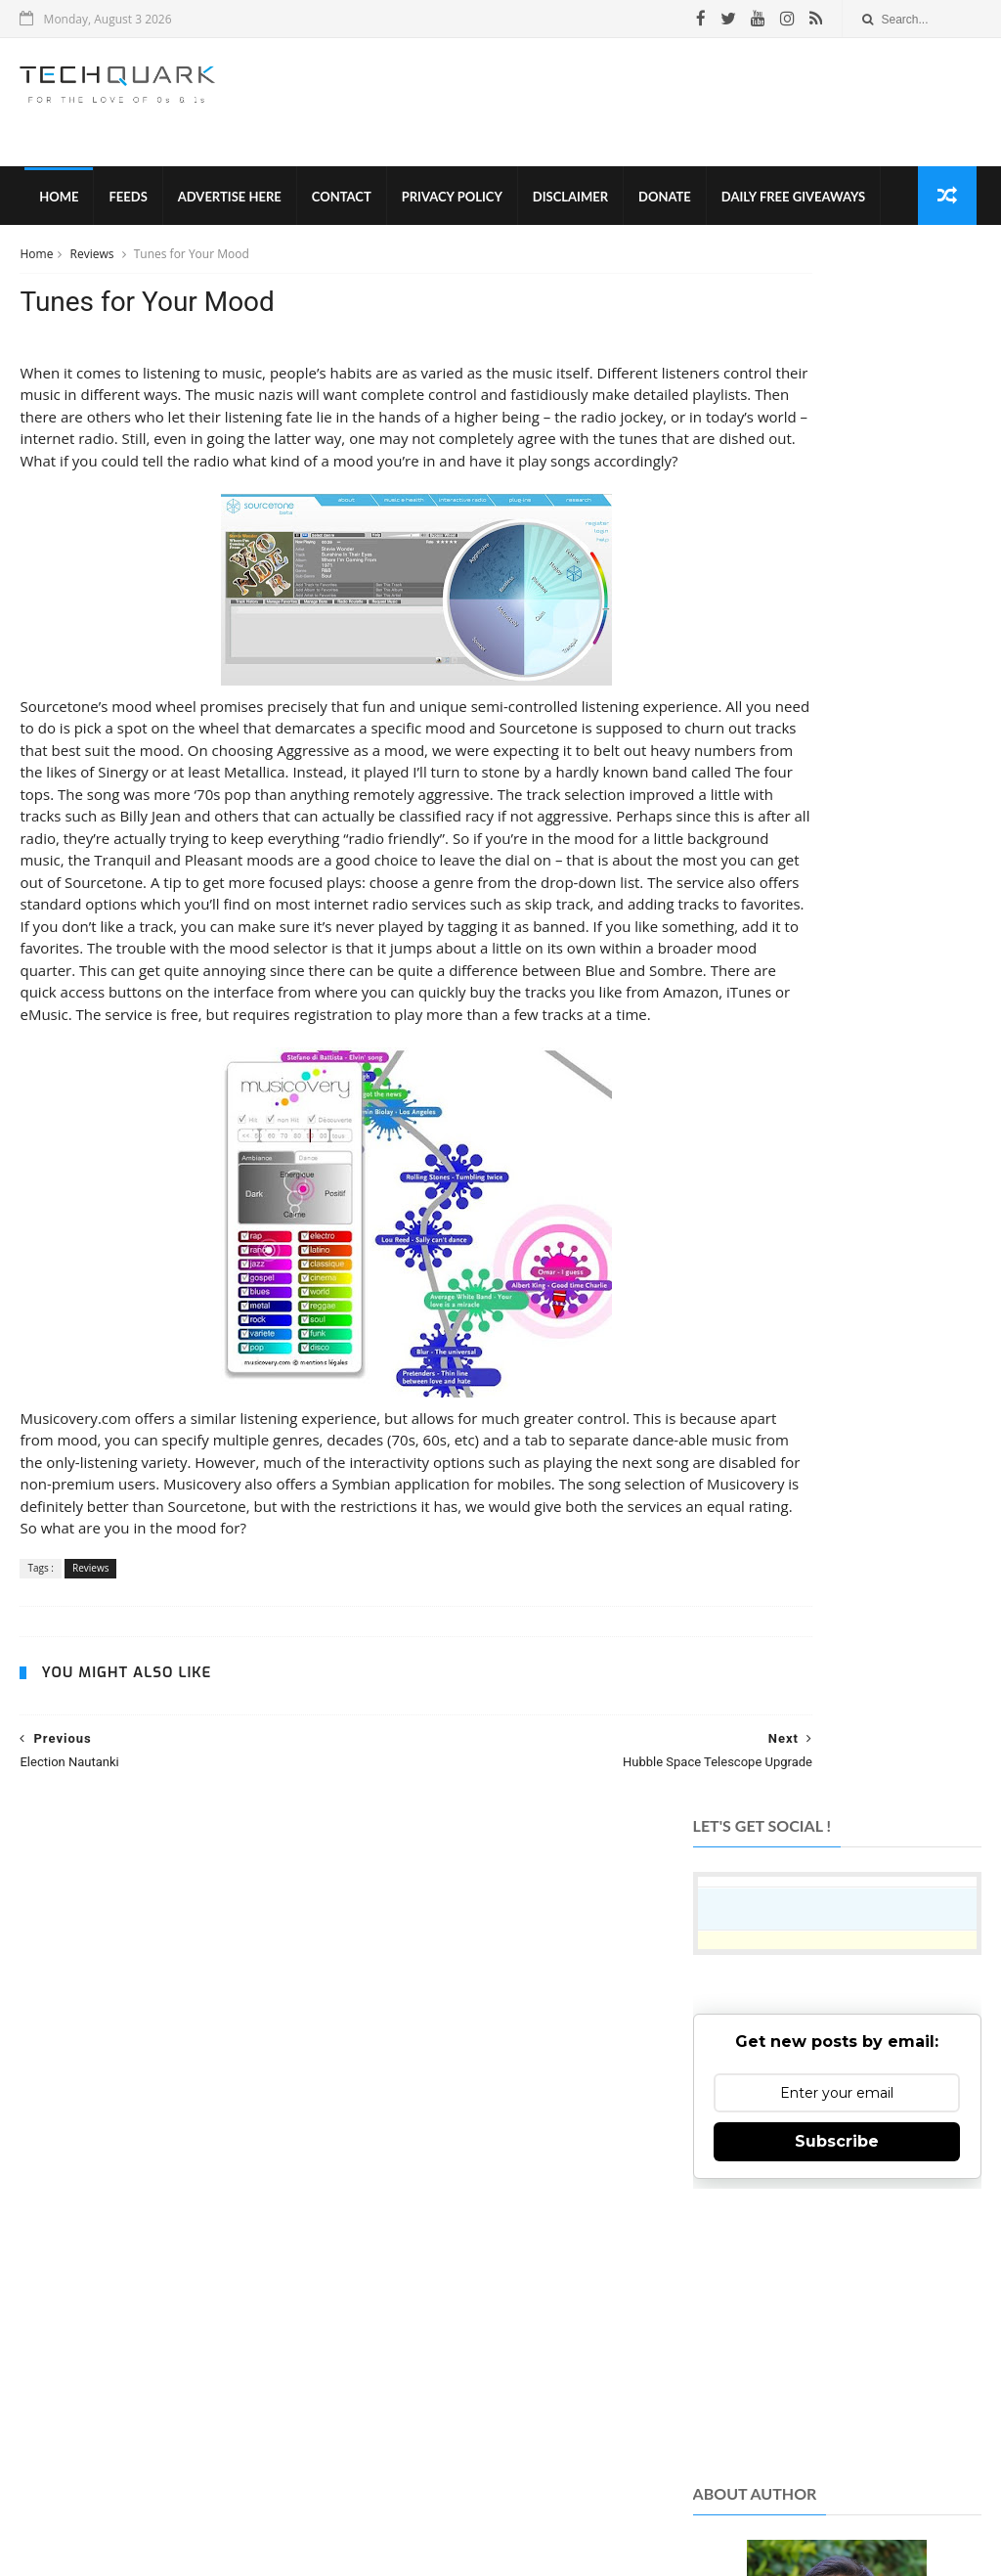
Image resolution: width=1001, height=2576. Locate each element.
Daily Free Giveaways (788, 205)
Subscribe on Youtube (834, 2231)
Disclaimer (565, 205)
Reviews (93, 267)
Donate (659, 205)
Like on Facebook (834, 2087)
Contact (337, 205)
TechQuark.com (403, 2257)
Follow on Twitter (834, 2135)
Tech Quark (277, 2464)
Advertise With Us (605, 2497)
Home (53, 205)
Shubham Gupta (580, 2530)
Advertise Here (225, 205)
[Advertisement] (624, 107)
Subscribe (837, 585)
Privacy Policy (447, 205)
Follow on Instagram (834, 2183)
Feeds (124, 205)
